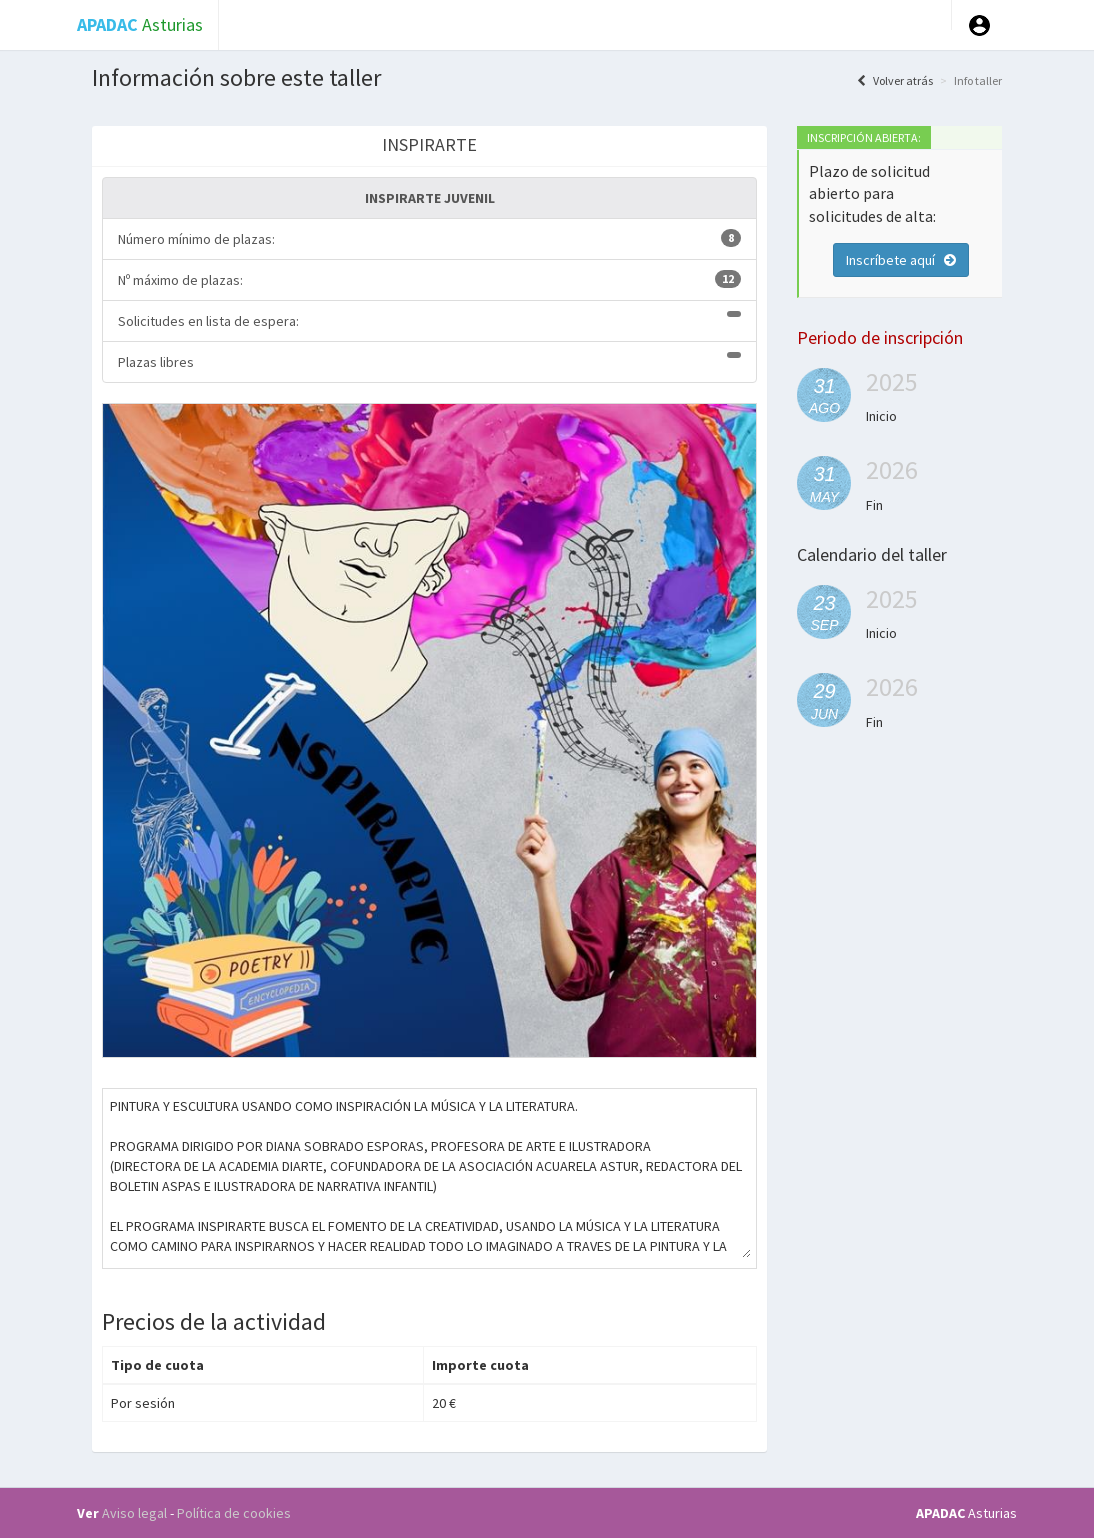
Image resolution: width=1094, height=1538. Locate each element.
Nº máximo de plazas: (429, 279)
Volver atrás (895, 80)
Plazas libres (429, 361)
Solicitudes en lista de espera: (429, 320)
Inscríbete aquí (901, 260)
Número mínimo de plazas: (429, 238)
